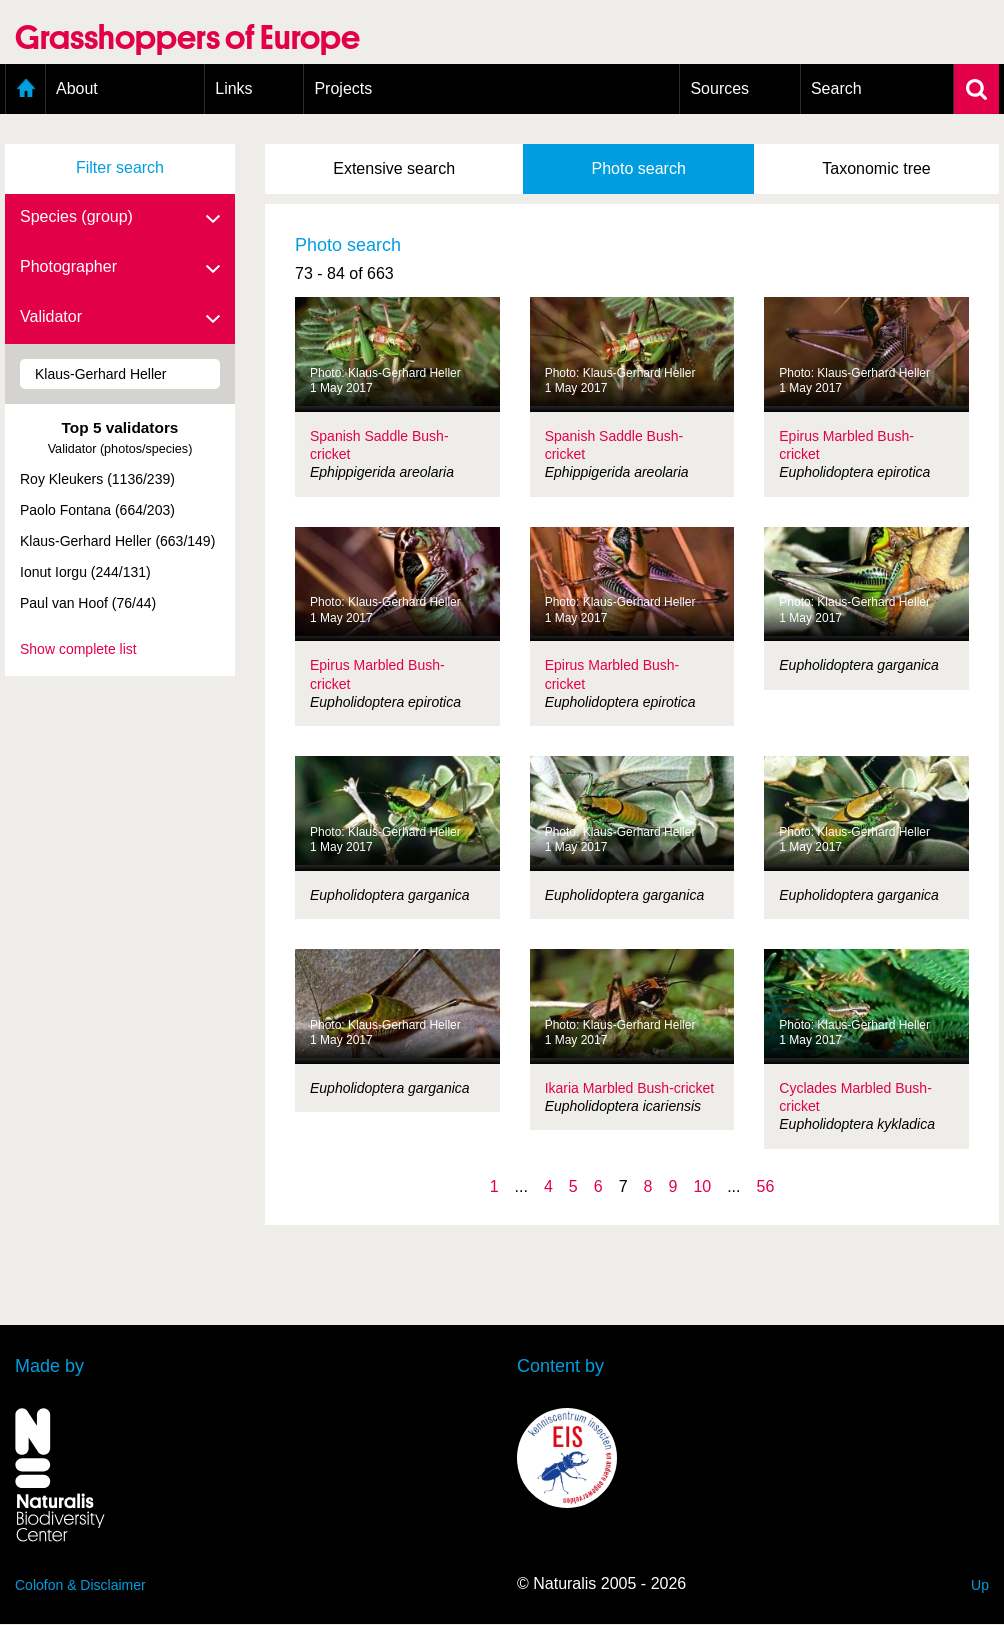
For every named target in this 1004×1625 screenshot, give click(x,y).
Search (836, 88)
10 (702, 1186)
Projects (343, 88)
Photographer (120, 268)
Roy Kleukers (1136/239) (97, 479)
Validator (120, 318)
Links (233, 88)
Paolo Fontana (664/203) (97, 510)
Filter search (120, 167)
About (77, 88)
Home (25, 89)
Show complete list (78, 649)
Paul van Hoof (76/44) (88, 603)
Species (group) (120, 218)
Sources (719, 88)
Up (980, 1585)
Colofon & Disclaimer (80, 1585)
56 (766, 1186)
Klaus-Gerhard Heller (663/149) (117, 541)
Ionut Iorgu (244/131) (85, 572)
